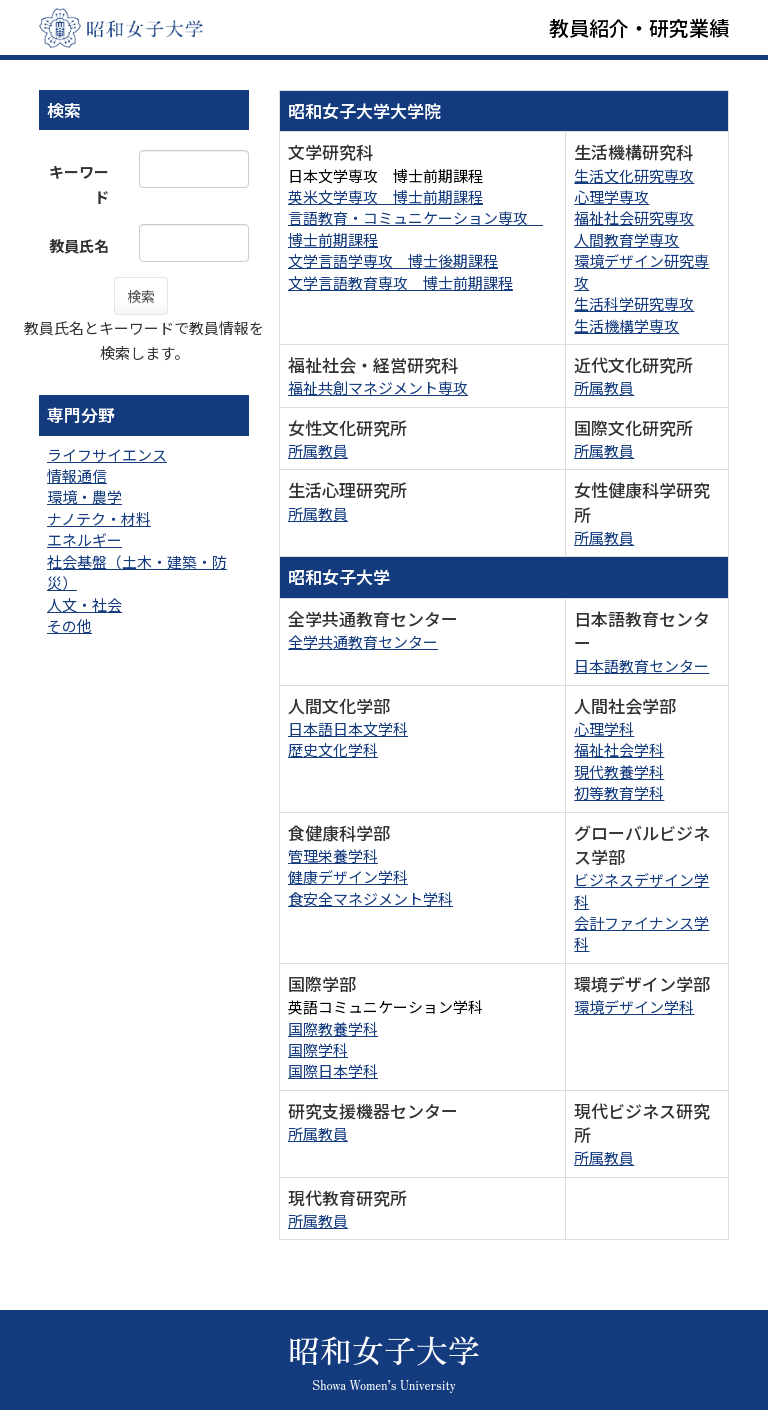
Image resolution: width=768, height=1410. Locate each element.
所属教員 (604, 387)
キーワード (79, 184)
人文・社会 (84, 604)
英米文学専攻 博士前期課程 (385, 196)
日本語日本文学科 (348, 728)
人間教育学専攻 (626, 239)
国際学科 (318, 1049)
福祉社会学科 (619, 749)
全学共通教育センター (363, 641)
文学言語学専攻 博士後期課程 (393, 260)
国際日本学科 (333, 1070)
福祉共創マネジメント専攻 (378, 387)
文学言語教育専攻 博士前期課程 (400, 282)
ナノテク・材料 (99, 518)
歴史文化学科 (333, 749)
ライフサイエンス (107, 454)
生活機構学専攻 (626, 325)
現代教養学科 (619, 771)
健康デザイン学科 (348, 876)
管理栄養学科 (333, 855)
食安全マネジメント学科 (370, 898)
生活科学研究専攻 (634, 303)
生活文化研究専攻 (634, 175)
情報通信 (77, 475)
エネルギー (84, 539)
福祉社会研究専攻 (634, 217)
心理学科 (604, 728)
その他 (69, 625)
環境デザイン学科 (634, 1006)
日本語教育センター (641, 665)
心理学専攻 (611, 196)
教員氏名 (79, 245)
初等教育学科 (619, 792)
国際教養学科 (333, 1028)
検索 (141, 296)
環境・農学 (84, 496)
